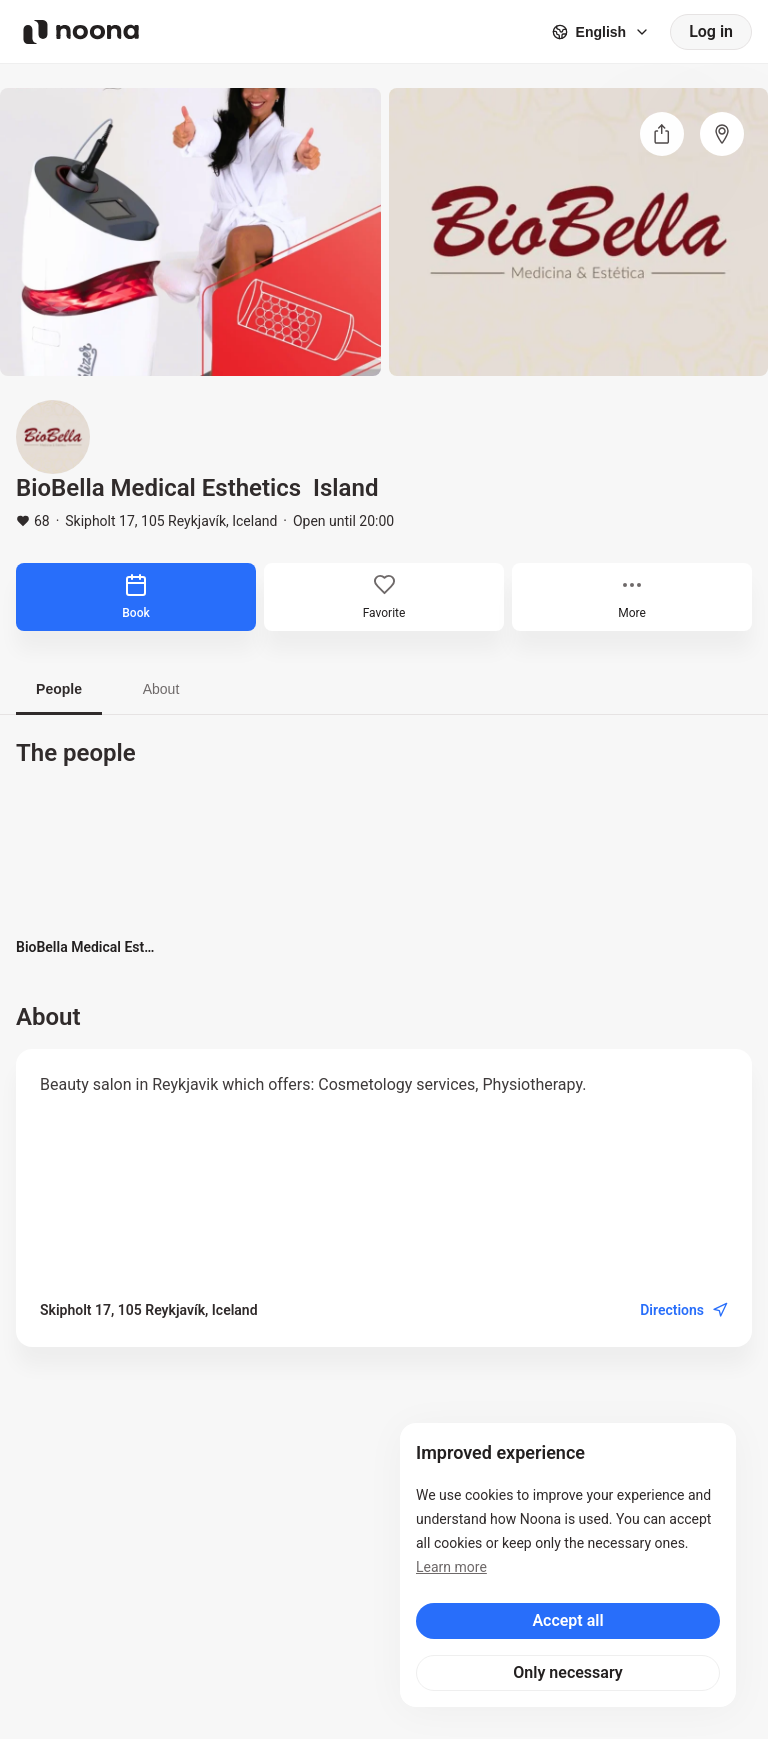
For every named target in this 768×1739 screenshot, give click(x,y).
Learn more (451, 1567)
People (59, 689)
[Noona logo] (81, 32)
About (161, 689)
